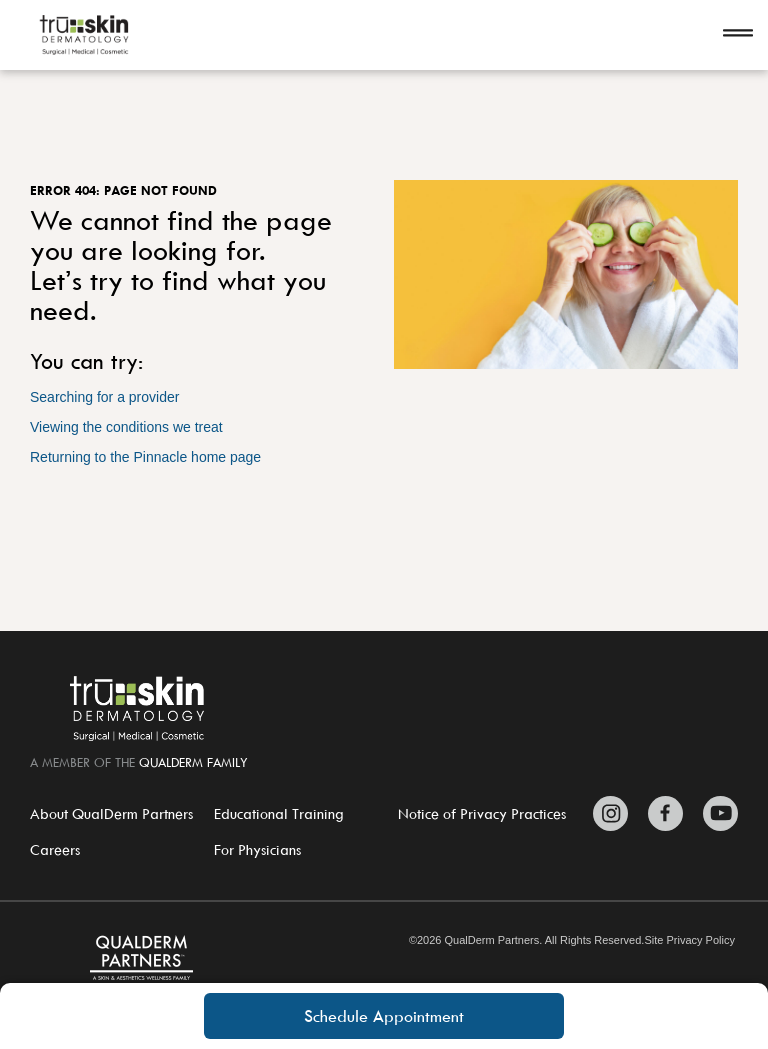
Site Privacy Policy (689, 940)
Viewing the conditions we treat (126, 427)
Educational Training (279, 813)
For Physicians (257, 849)
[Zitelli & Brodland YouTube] (715, 813)
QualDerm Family (193, 762)
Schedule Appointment (384, 1016)
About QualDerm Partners (111, 813)
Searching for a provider (104, 397)
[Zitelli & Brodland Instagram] (615, 813)
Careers (55, 849)
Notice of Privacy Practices (482, 813)
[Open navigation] (738, 35)
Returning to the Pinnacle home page (145, 457)
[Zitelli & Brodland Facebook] (665, 813)
